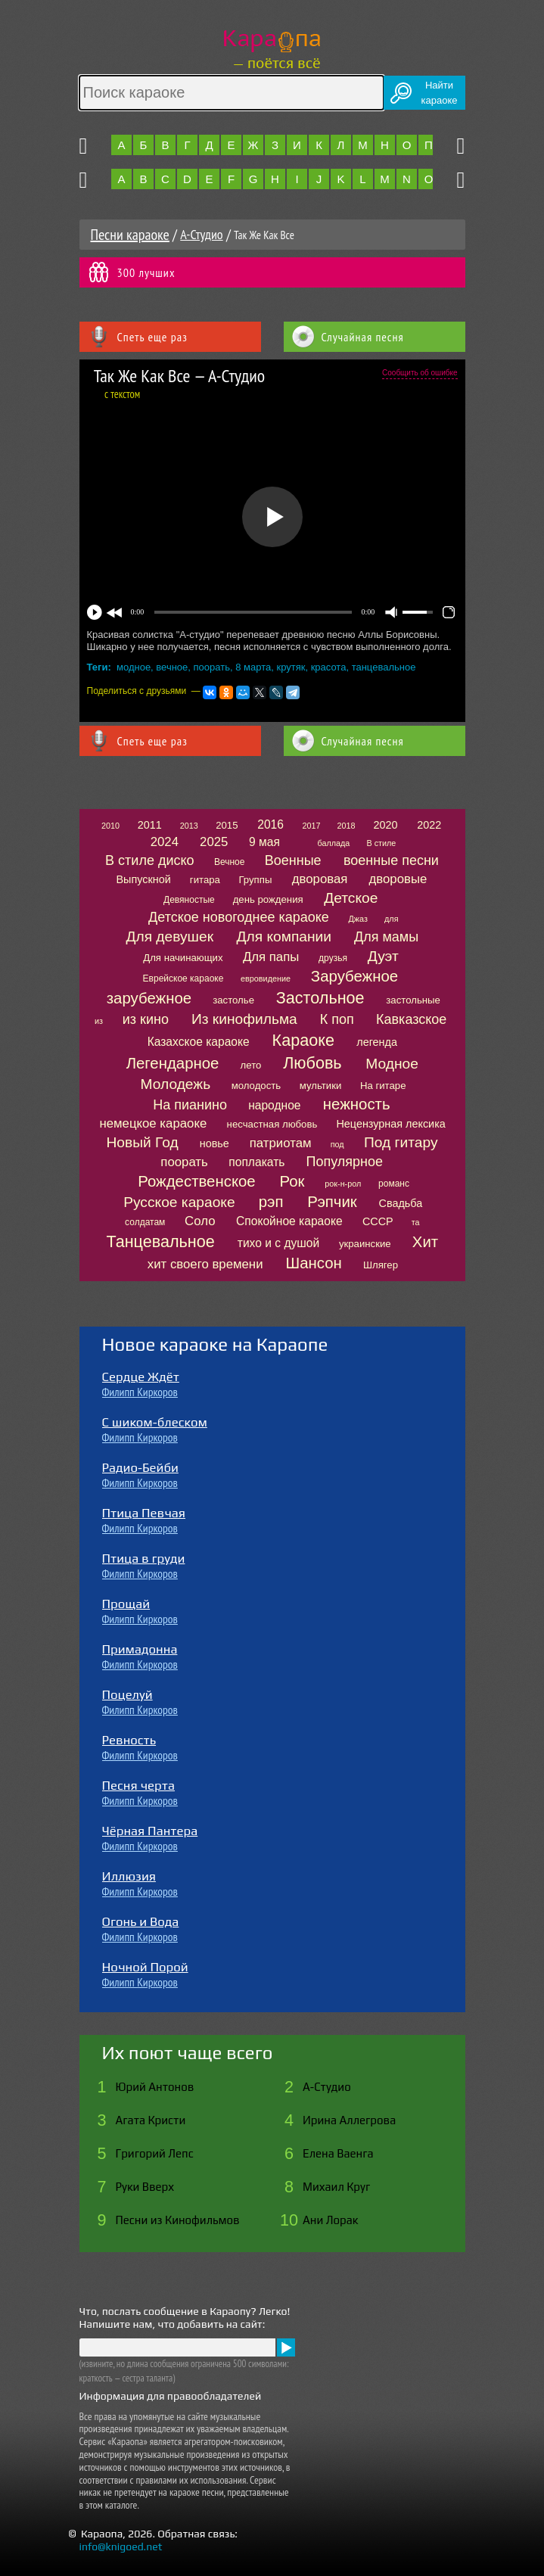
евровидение (266, 978)
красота (329, 667)
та (416, 1222)
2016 (270, 824)
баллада (333, 843)
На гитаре (383, 1085)
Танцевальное (160, 1241)
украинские (365, 1243)
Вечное (229, 862)
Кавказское (411, 1019)
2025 (214, 842)
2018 (346, 825)
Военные (293, 860)
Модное (391, 1064)
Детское (351, 898)
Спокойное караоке (289, 1221)
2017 (311, 825)
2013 (189, 825)
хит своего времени (205, 1264)
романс (393, 1183)
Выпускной (143, 879)
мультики (321, 1085)
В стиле (381, 843)
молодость (256, 1085)
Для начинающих (182, 957)
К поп (337, 1019)
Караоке (303, 1040)
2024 (165, 842)
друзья (333, 958)
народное (274, 1105)
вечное (172, 667)
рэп (271, 1201)
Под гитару (401, 1142)
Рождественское (196, 1181)
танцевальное (384, 667)
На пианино (190, 1104)
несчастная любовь (272, 1124)
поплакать (256, 1162)
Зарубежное (354, 976)
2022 (429, 825)
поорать (212, 667)
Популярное (345, 1161)
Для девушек (169, 936)
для (391, 918)
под (337, 1144)
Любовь (312, 1062)
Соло (200, 1221)
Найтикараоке (439, 92)
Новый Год (142, 1142)
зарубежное (149, 998)
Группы (255, 879)
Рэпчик (332, 1201)
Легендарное (172, 1063)
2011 (150, 825)
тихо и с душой (278, 1243)
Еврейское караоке (183, 978)
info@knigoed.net (121, 2546)
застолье (233, 1000)
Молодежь (176, 1084)
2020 (386, 825)
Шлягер (380, 1265)
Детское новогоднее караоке (238, 917)
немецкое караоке (153, 1123)
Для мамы (386, 936)
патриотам (281, 1143)
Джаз (358, 918)
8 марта (253, 667)
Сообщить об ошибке (419, 373)
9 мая (264, 841)
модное (134, 667)
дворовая (320, 879)
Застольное (320, 997)
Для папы (271, 957)
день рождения (268, 899)
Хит (425, 1242)
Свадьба (401, 1203)
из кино (146, 1019)
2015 (227, 825)
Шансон (313, 1263)
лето (251, 1065)
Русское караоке (179, 1202)
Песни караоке (130, 234)
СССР (377, 1221)
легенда (376, 1042)
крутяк (290, 667)
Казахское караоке (199, 1041)
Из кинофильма (244, 1019)
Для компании (284, 936)
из (99, 1020)
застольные (413, 1000)
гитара (205, 879)
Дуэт (383, 956)
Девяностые (189, 899)
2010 (110, 825)
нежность (356, 1104)
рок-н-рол (343, 1183)
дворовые (398, 879)
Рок (291, 1181)
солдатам (145, 1222)
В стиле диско (149, 860)
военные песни (391, 860)
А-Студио (201, 234)
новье (214, 1143)
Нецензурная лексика (390, 1124)
